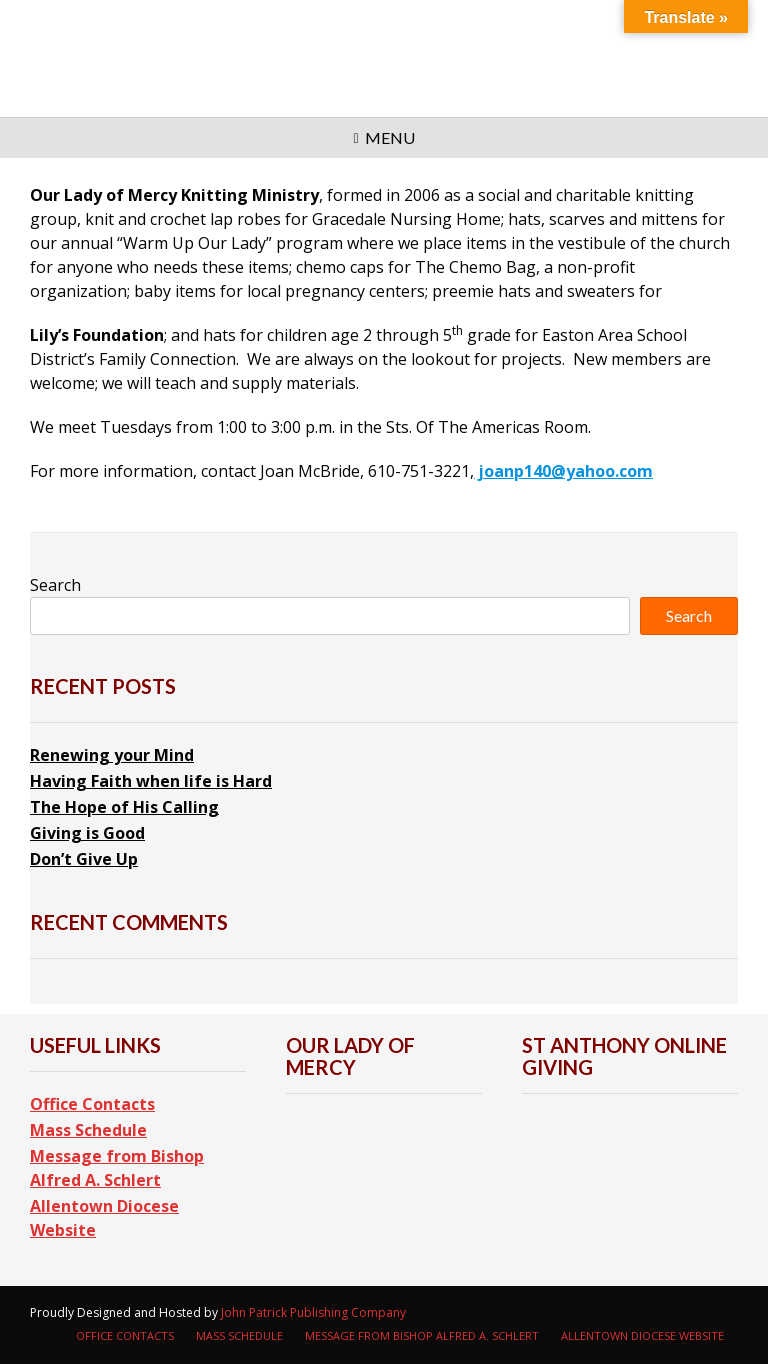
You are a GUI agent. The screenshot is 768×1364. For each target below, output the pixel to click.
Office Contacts (92, 1104)
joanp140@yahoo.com (563, 471)
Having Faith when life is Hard (151, 781)
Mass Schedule (88, 1130)
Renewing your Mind (112, 755)
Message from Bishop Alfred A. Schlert (117, 1168)
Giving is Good (87, 833)
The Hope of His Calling (124, 807)
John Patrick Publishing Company (313, 1312)
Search (55, 585)
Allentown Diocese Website (104, 1218)
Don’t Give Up (84, 859)
